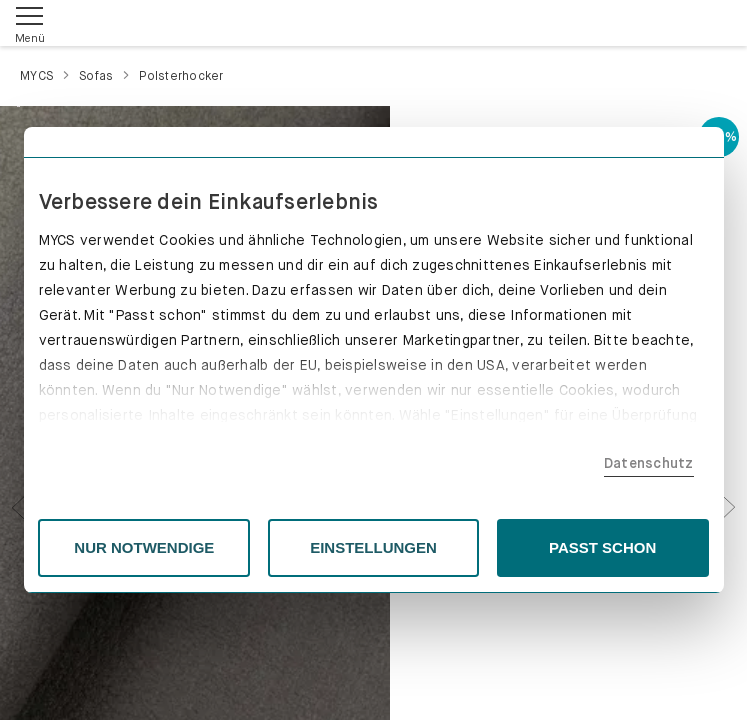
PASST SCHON (602, 547)
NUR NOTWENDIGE (144, 547)
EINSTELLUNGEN (373, 547)
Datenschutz (649, 463)
